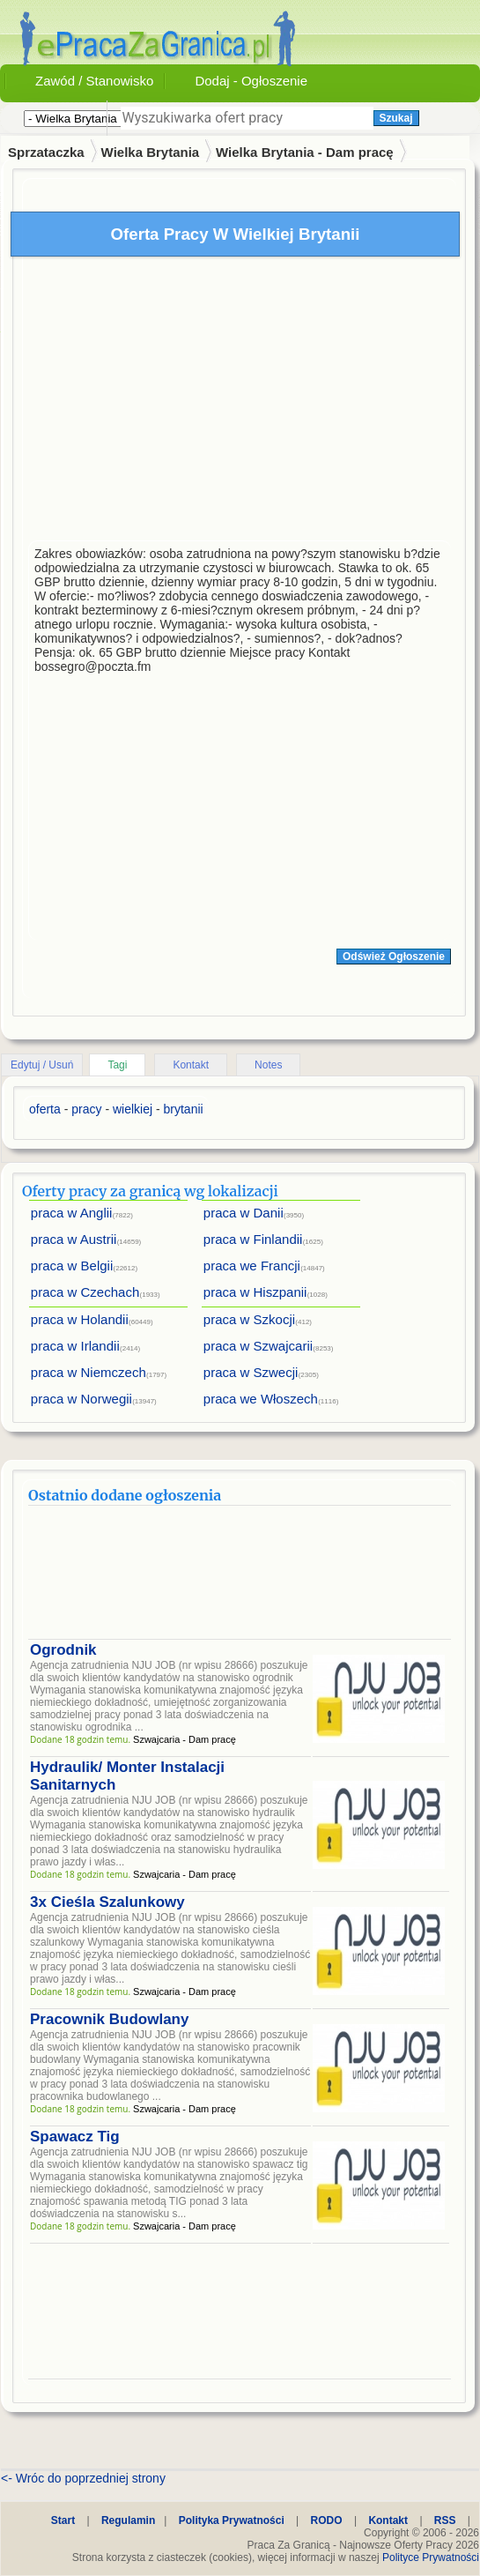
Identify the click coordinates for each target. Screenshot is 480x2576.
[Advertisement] (239, 402)
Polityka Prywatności (231, 2520)
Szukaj (396, 118)
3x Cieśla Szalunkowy (107, 1902)
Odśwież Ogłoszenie (394, 956)
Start (63, 2520)
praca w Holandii (80, 1319)
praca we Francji (251, 1265)
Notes (268, 1065)
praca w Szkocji (249, 1319)
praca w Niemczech (88, 1372)
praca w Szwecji (251, 1372)
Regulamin (128, 2520)
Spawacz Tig (75, 2136)
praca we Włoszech (260, 1398)
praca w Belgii (72, 1265)
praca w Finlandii (253, 1239)
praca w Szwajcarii (258, 1345)
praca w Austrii (74, 1239)
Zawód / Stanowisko (94, 80)
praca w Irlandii (75, 1345)
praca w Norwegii (81, 1398)
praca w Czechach (85, 1291)
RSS (445, 2520)
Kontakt (191, 1065)
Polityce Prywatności (430, 2557)
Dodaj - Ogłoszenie (251, 80)
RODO (327, 2520)
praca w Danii (243, 1212)
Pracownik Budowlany (109, 2019)
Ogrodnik (63, 1650)
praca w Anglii (72, 1212)
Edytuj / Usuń (42, 1065)
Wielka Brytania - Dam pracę (305, 152)
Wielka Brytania (150, 152)
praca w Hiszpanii (255, 1291)
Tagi (117, 1065)
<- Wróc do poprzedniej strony (83, 2478)
